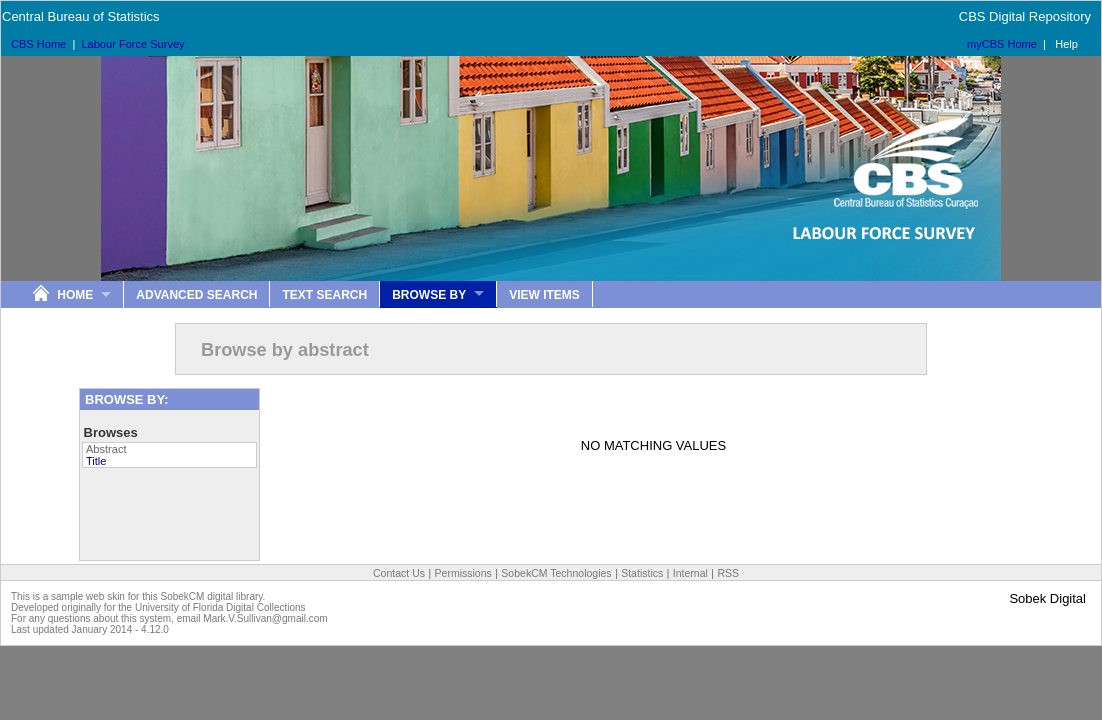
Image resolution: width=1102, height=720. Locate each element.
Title (96, 461)
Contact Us (399, 573)
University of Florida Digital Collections (220, 607)
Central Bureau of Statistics (81, 16)
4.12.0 (155, 629)
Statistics (642, 573)
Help (1066, 44)
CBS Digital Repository (1025, 16)
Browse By (429, 295)
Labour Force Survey (132, 44)
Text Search (324, 295)
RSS (728, 573)
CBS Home (38, 44)
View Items (544, 295)
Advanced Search (196, 295)
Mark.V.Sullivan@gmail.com (265, 618)
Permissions (463, 573)
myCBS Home (1002, 44)
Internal (690, 573)
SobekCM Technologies (556, 573)
